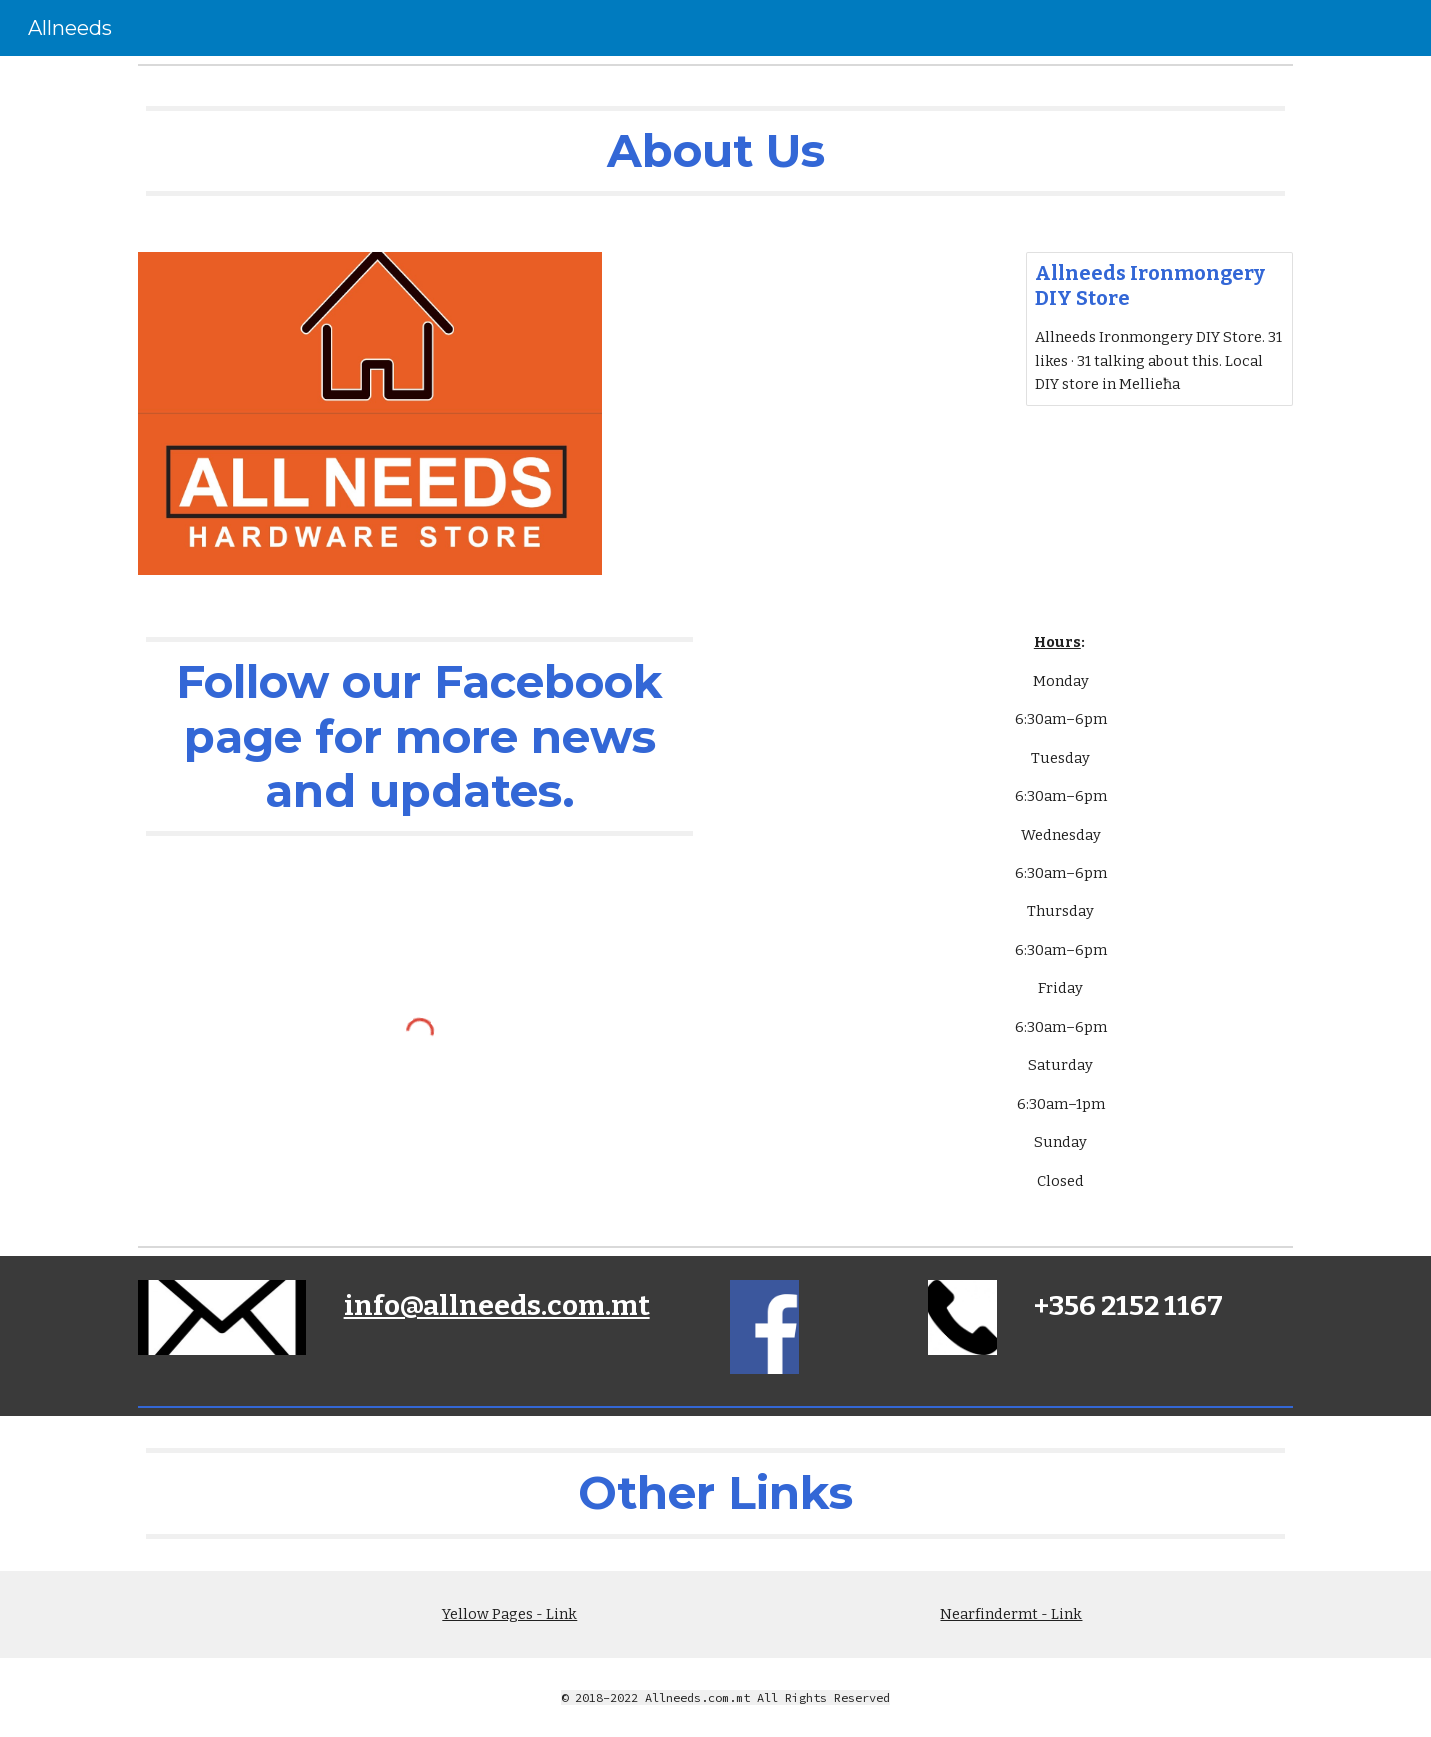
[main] (715, 151)
